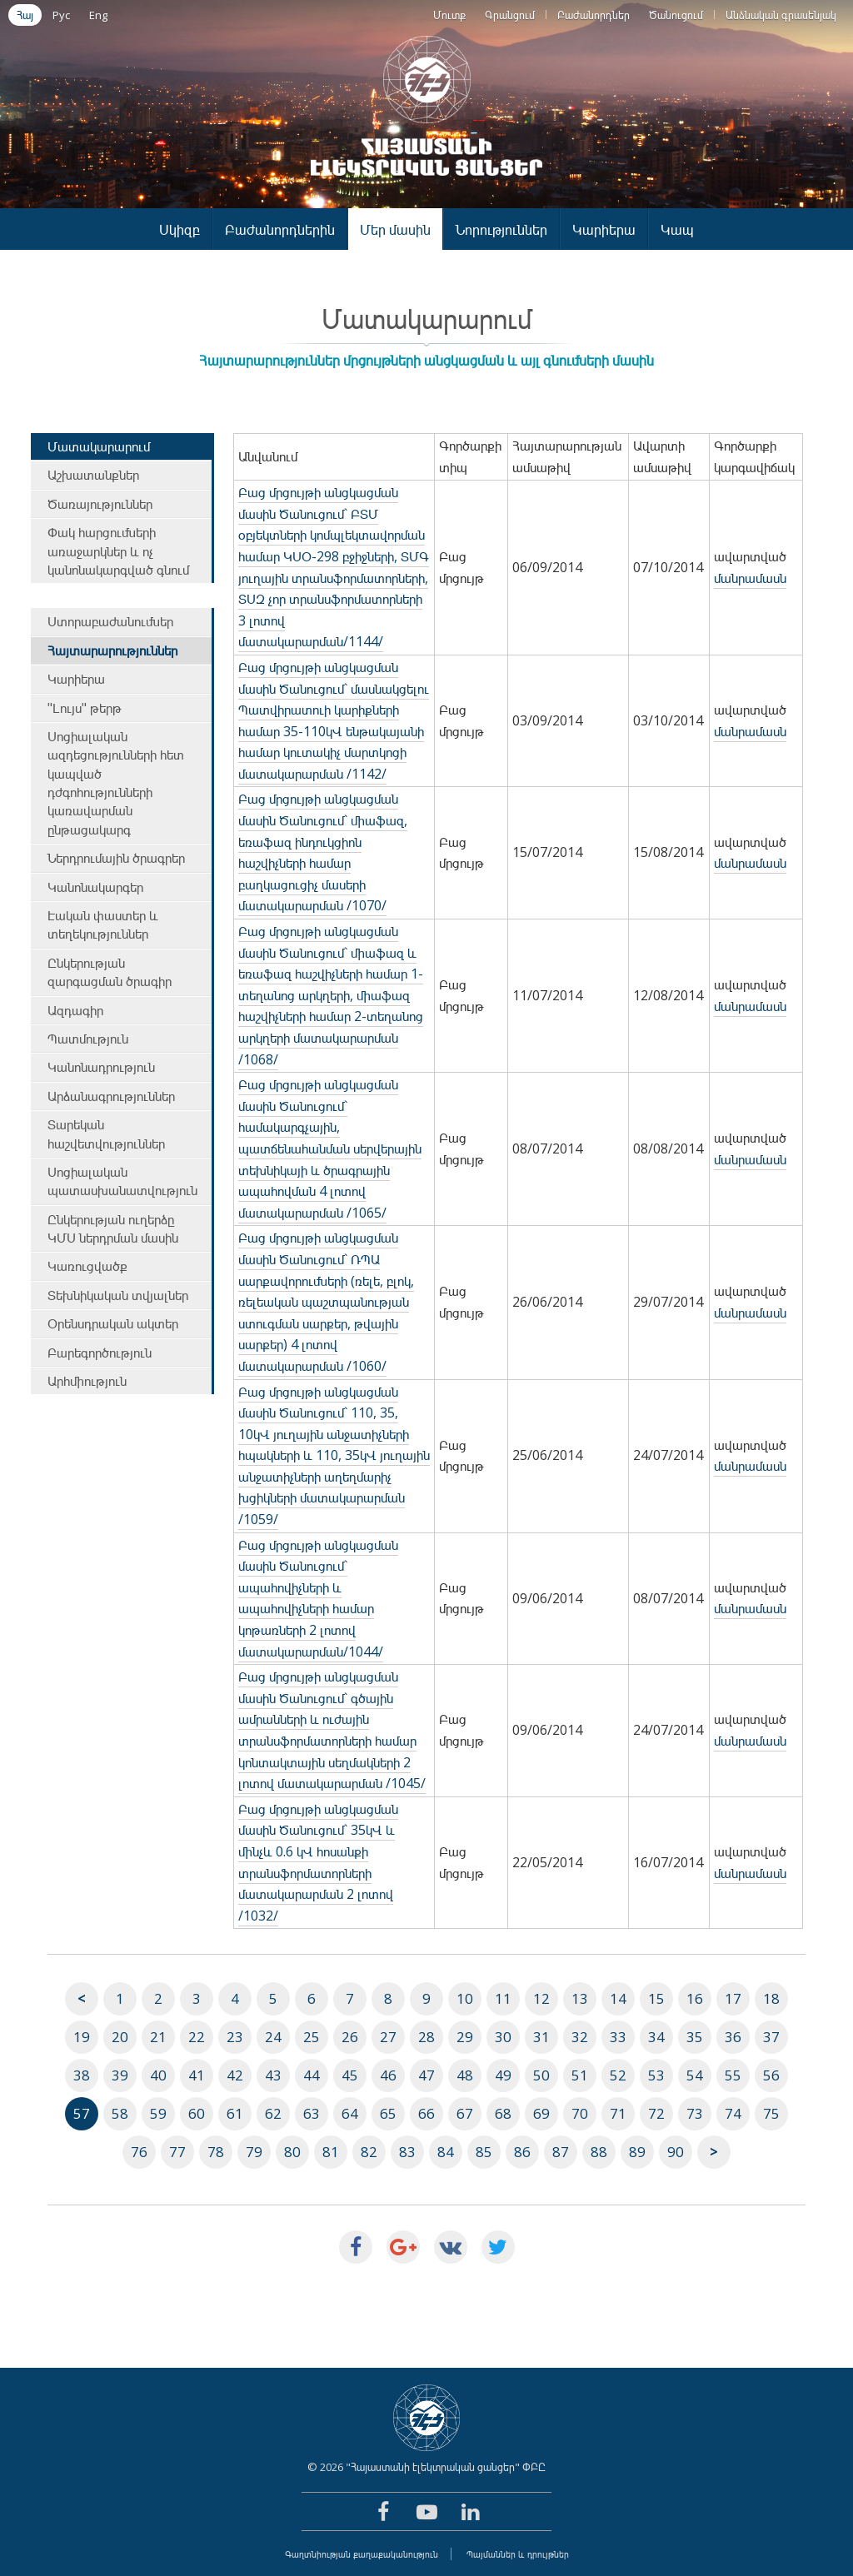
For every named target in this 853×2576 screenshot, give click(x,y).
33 (618, 2036)
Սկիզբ (179, 229)
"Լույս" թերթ (84, 708)
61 (235, 2113)
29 (464, 2036)
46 (388, 2075)
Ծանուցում (676, 14)
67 (464, 2113)
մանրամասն (750, 578)
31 (541, 2036)
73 (694, 2113)
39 (120, 2075)
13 (579, 1998)
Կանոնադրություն (101, 1067)
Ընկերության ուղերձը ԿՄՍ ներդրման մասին (112, 1228)
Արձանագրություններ (111, 1096)
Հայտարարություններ (112, 650)
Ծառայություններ (99, 504)
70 (579, 2113)
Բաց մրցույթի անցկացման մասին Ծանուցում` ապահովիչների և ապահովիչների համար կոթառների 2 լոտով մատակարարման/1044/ (318, 1598)
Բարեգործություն (99, 1352)
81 (330, 2151)
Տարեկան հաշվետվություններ (106, 1133)
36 (733, 2036)
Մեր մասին (395, 229)
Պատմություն (87, 1038)
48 (464, 2075)
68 (503, 2113)
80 (292, 2151)
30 (503, 2036)
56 (771, 2075)
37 (771, 2036)
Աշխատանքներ (93, 475)
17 (733, 1998)
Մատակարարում (98, 446)
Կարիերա (604, 229)
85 (484, 2151)
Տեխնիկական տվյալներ (117, 1295)
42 (235, 2075)
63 (311, 2113)
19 (81, 2036)
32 (579, 2036)
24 (273, 2036)
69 (541, 2113)
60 (196, 2113)
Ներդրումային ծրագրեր (116, 858)
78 (215, 2151)
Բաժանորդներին (280, 229)
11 (503, 1998)
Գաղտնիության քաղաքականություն (361, 2554)
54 (694, 2075)
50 (541, 2075)
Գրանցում (510, 14)
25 (311, 2036)
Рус (61, 14)
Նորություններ (501, 229)
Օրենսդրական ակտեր (112, 1323)
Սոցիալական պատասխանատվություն (122, 1181)
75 (771, 2113)
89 (637, 2151)
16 (694, 1998)
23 (235, 2036)
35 (694, 2036)
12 (541, 1998)
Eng (98, 14)
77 (177, 2151)
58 (120, 2113)
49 (503, 2075)
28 (426, 2036)
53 (656, 2075)
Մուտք (449, 14)
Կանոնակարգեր (95, 887)
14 (618, 1998)
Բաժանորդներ (593, 14)
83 (407, 2151)
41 (196, 2075)
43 (273, 2075)
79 (254, 2151)
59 (158, 2113)
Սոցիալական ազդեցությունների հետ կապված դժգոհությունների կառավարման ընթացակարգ (115, 783)
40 (158, 2075)
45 (350, 2075)
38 (81, 2075)
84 (445, 2151)
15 (656, 1998)
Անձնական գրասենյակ (781, 14)
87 (560, 2151)
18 (771, 1998)
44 (311, 2075)
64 (350, 2113)
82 (369, 2151)
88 (599, 2151)
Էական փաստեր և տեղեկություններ (102, 924)
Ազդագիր (75, 1010)
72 (656, 2113)
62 (273, 2113)
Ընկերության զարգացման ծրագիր (109, 972)
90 (675, 2151)
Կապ (677, 229)
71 (618, 2113)
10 (464, 1998)
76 (139, 2151)
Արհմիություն (87, 1381)
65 (388, 2113)
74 (733, 2113)
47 (426, 2075)
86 (522, 2151)
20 (120, 2036)
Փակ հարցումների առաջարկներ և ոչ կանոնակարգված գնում (118, 551)
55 (733, 2075)
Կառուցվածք (87, 1266)
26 (350, 2036)
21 (158, 2036)
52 (618, 2075)
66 (426, 2113)
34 (656, 2036)
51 (579, 2075)
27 (388, 2036)
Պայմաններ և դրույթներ (517, 2554)
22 (196, 2036)
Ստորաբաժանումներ (110, 621)
